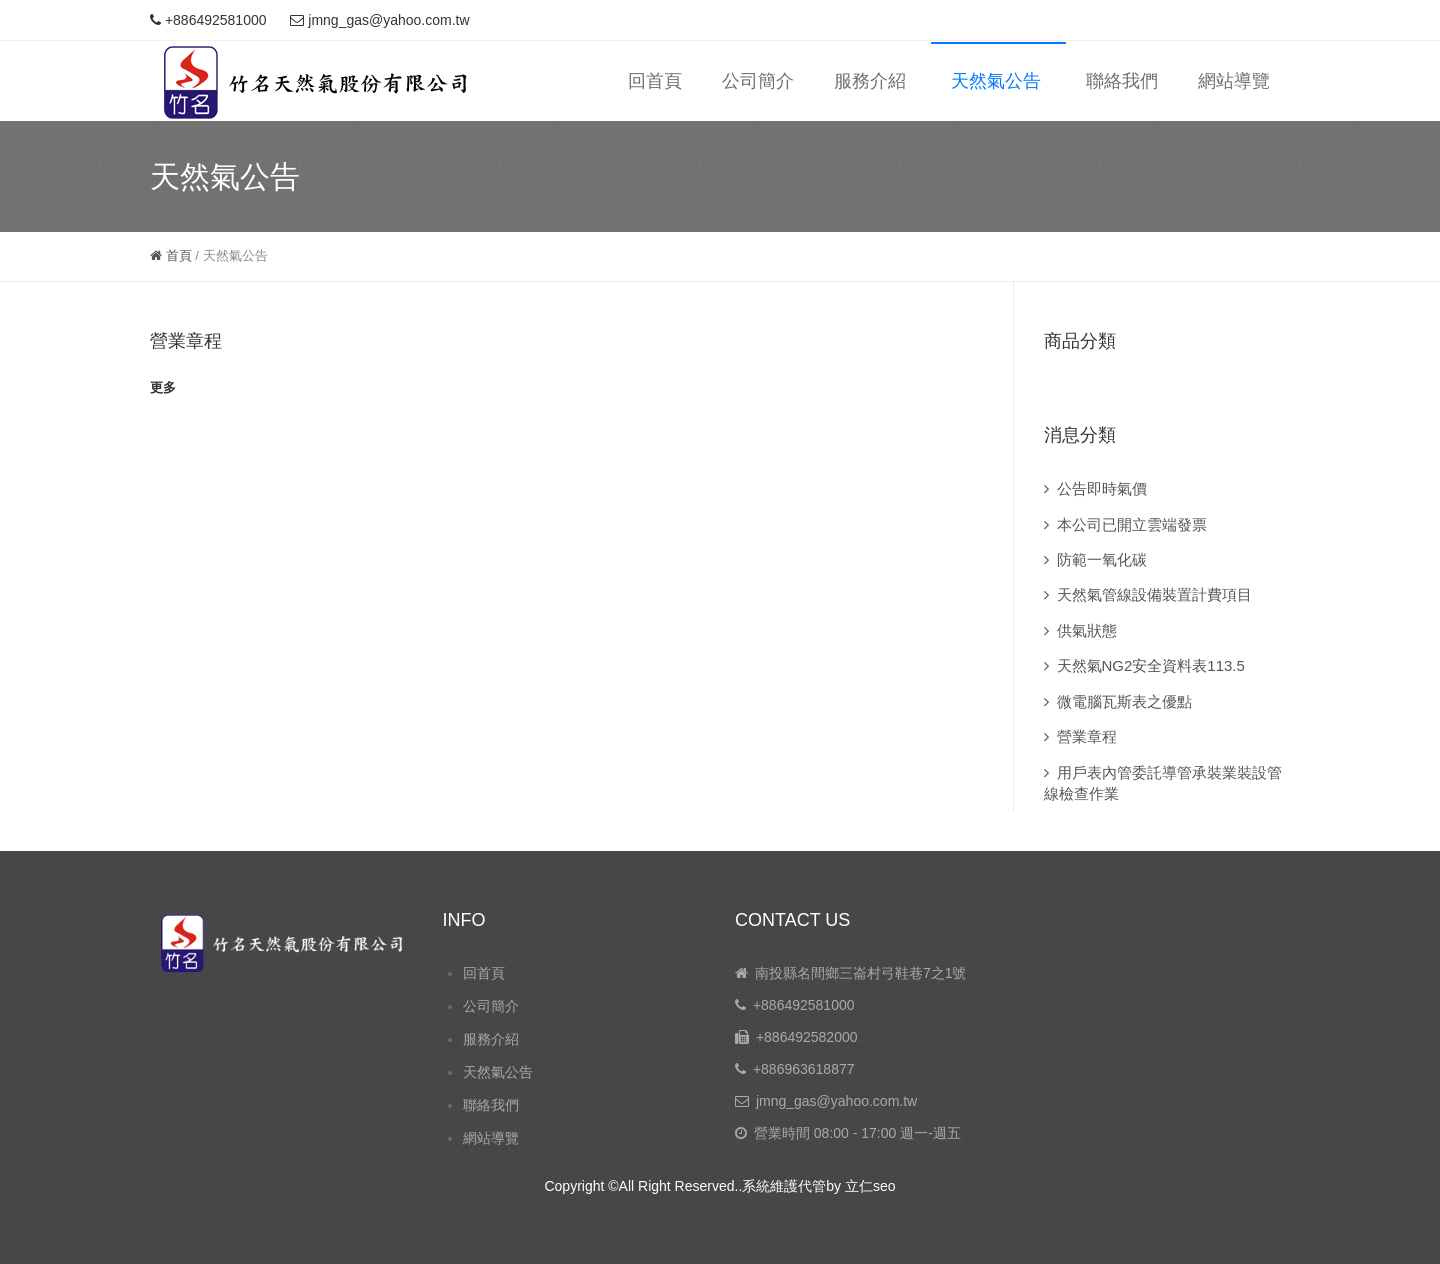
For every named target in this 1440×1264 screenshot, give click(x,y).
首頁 (171, 255)
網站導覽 (1234, 81)
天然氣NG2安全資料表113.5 (1151, 665)
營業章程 (186, 341)
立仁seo (870, 1186)
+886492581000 (804, 1005)
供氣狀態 (1087, 630)
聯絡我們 (1122, 81)
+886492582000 (807, 1037)
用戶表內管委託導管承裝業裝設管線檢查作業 (1163, 783)
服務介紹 (870, 81)
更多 (163, 387)
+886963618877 (804, 1069)
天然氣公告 (996, 81)
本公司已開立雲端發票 (1132, 524)
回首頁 (655, 81)
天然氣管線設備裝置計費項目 (1154, 594)
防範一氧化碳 (1102, 559)
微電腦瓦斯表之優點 (1124, 701)
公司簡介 (758, 81)
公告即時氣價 (1102, 488)
